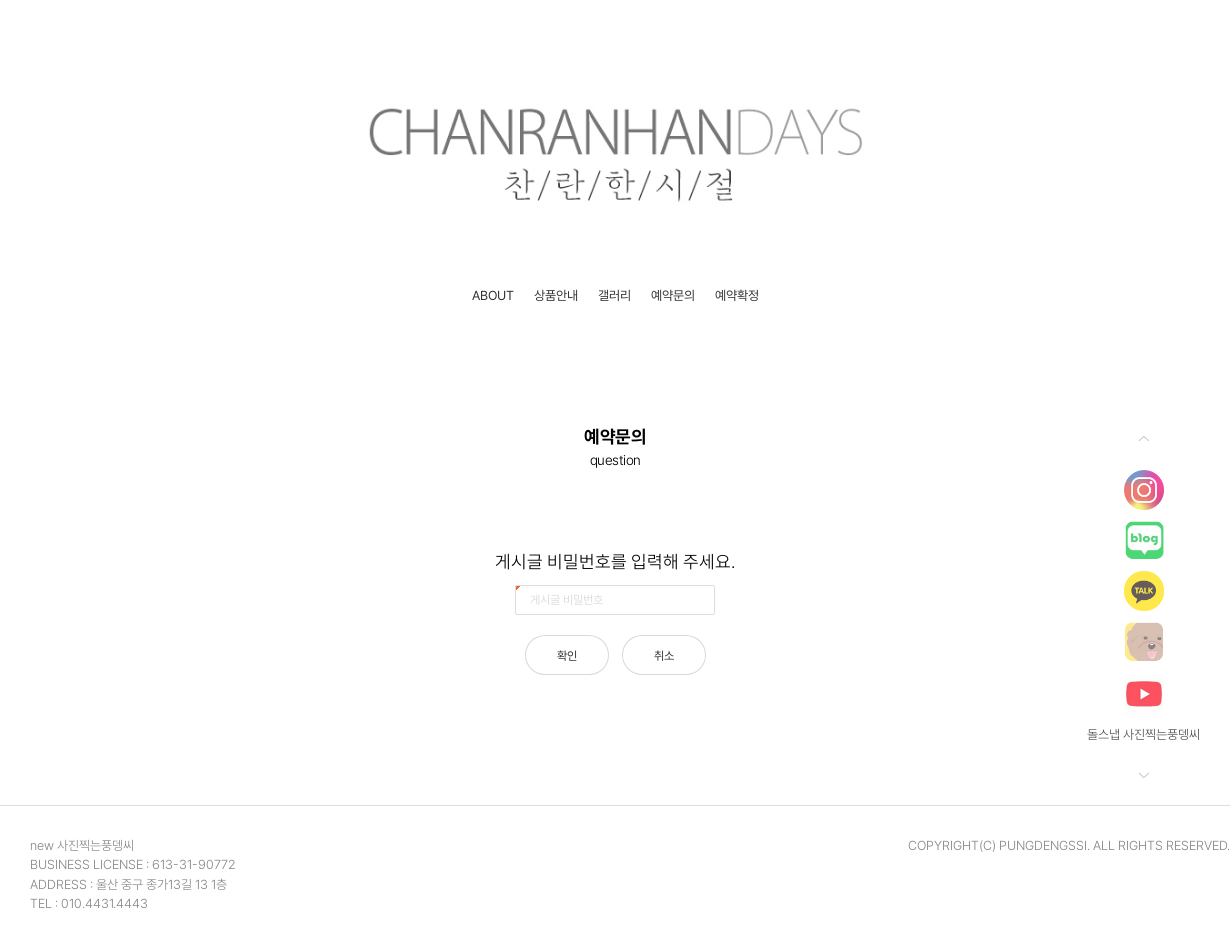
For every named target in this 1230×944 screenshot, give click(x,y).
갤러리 (614, 295)
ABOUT (493, 295)
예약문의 (673, 295)
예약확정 (737, 295)
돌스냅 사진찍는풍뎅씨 (1143, 734)
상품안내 (556, 295)
